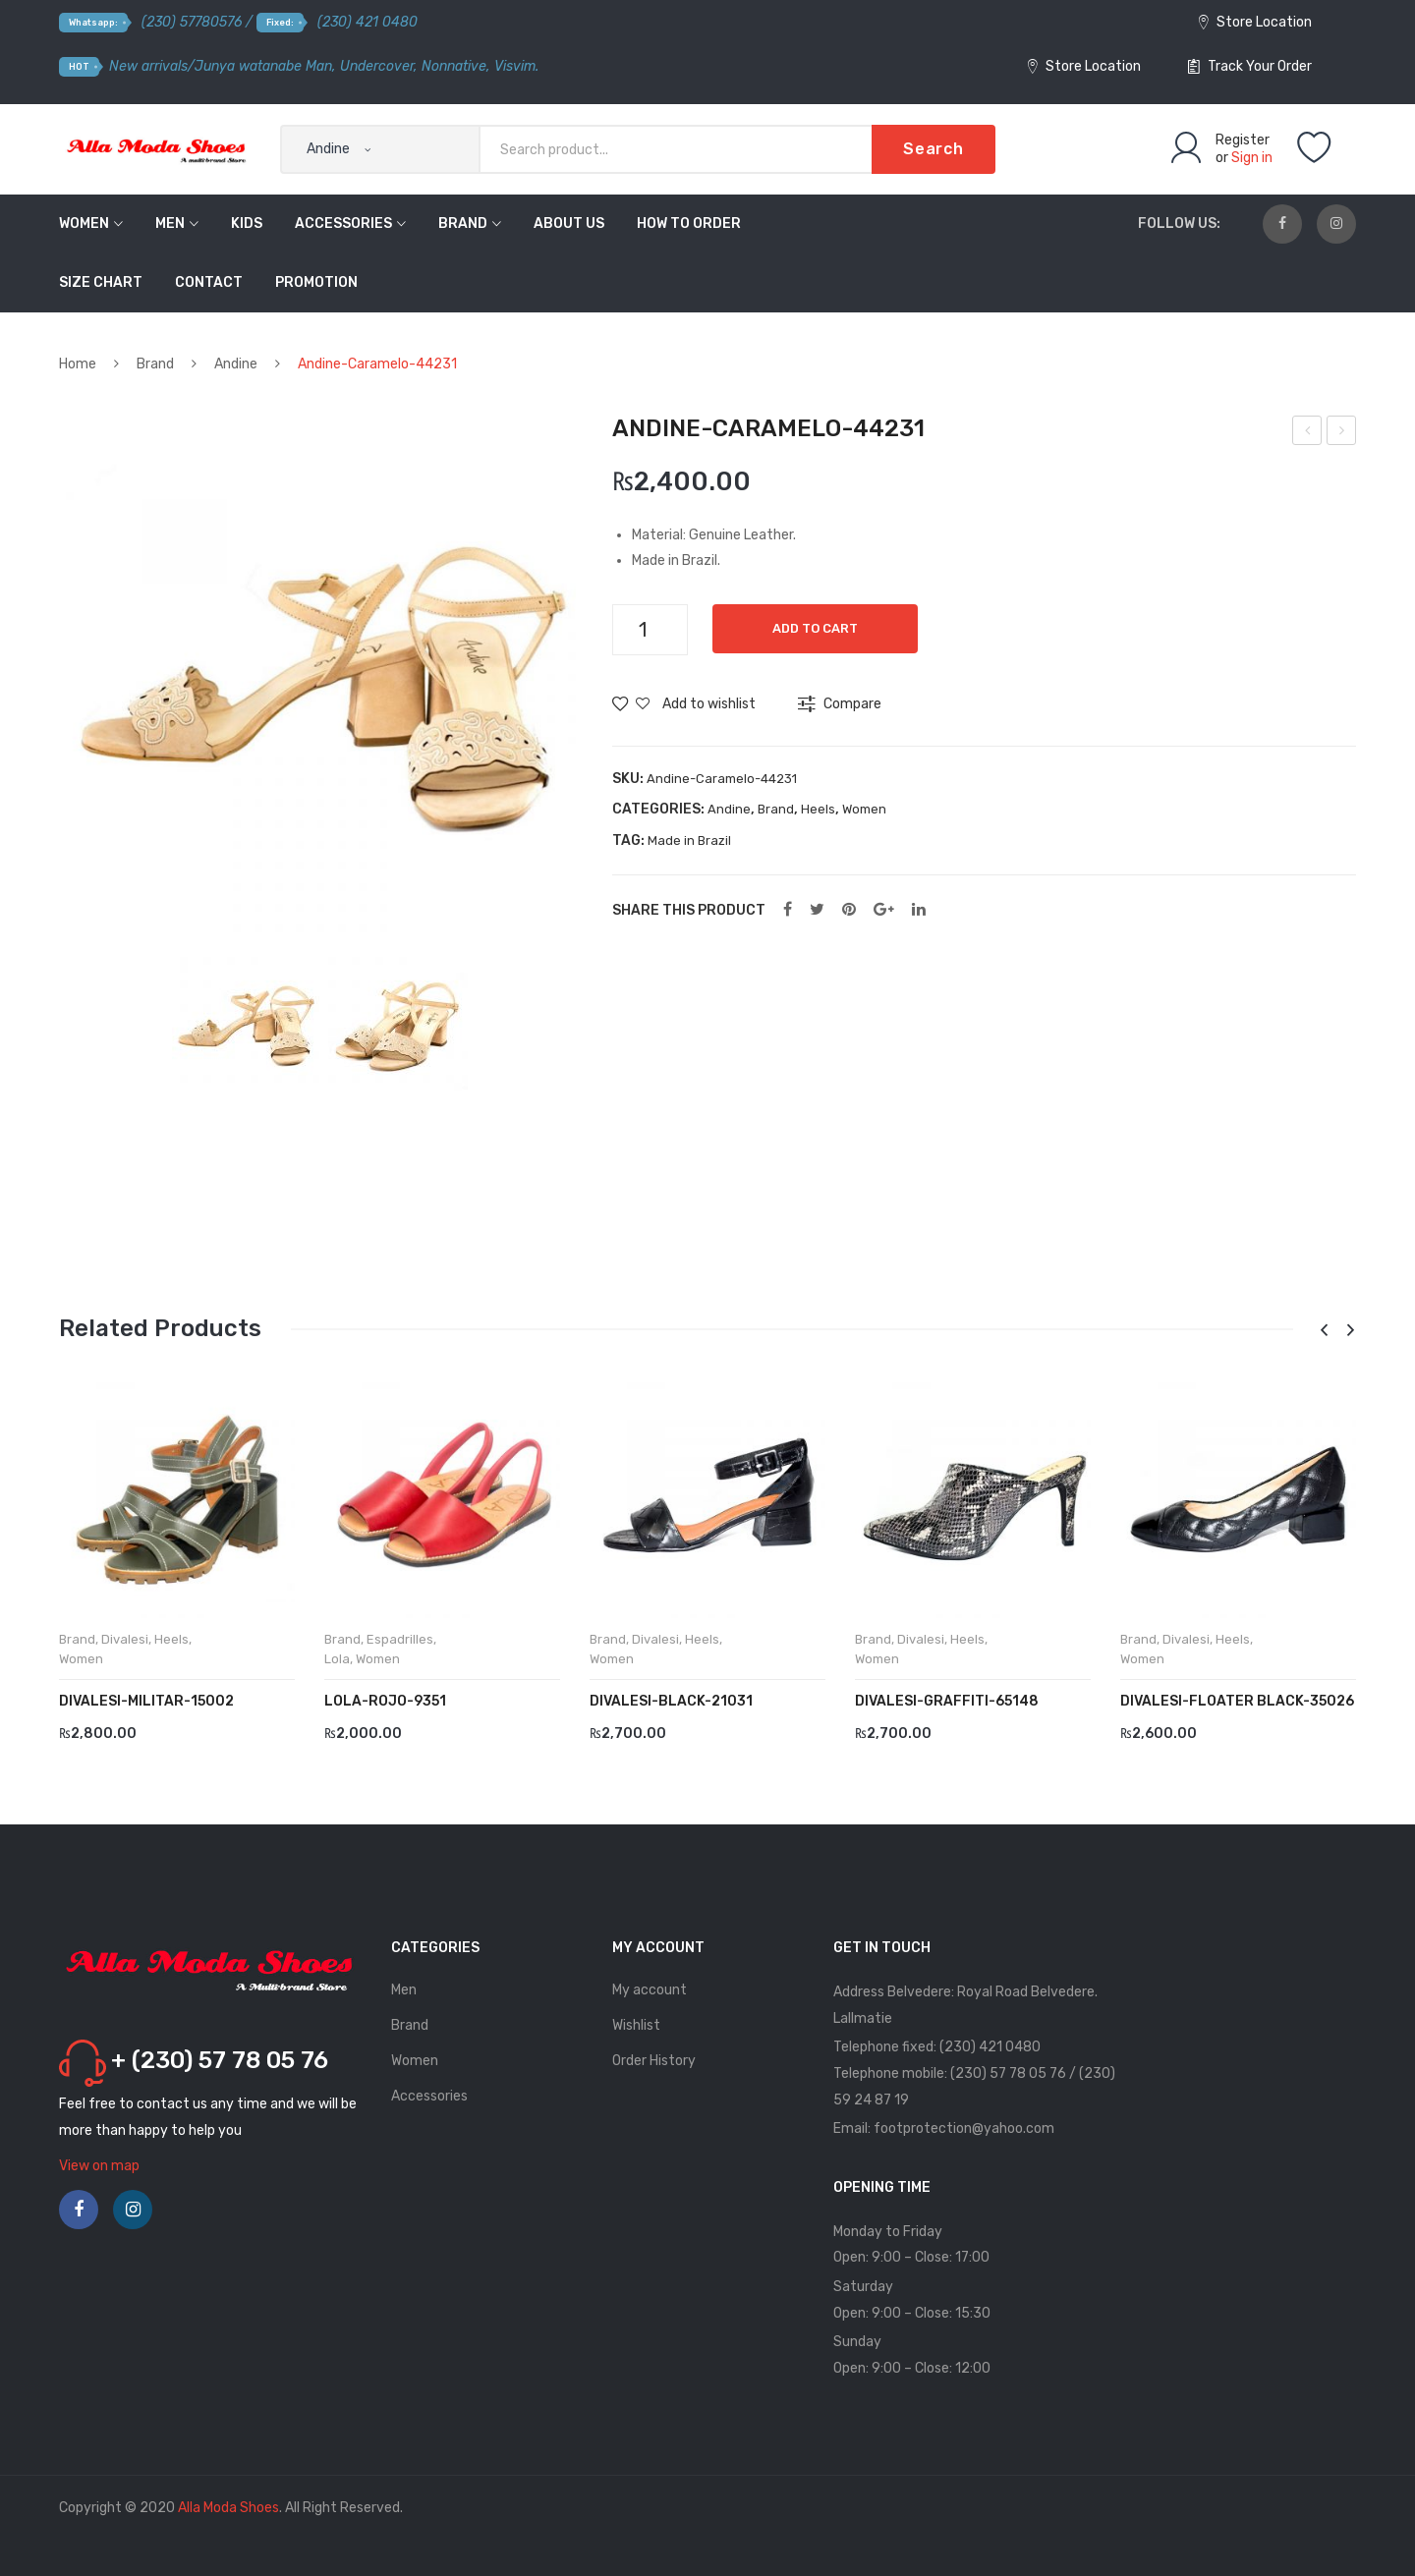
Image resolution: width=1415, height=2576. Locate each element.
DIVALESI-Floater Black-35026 (1237, 1701)
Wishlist (636, 2025)
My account (649, 1990)
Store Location (1255, 22)
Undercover (377, 66)
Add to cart (815, 628)
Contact (209, 282)
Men (170, 223)
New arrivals (148, 66)
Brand (462, 223)
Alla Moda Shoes (228, 2507)
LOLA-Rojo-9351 (385, 1701)
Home (77, 364)
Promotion (316, 282)
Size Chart (100, 282)
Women (84, 223)
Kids (246, 223)
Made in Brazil (689, 840)
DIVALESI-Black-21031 (671, 1701)
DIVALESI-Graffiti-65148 (947, 1701)
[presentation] (1324, 1331)
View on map (99, 2165)
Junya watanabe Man (263, 66)
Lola (337, 1659)
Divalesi (124, 1639)
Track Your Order (1250, 66)
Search (933, 149)
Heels (818, 809)
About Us (569, 223)
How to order (689, 223)
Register (1243, 140)
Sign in (1252, 157)
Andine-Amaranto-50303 (1308, 433)
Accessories (343, 223)
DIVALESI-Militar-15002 (146, 1701)
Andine (235, 364)
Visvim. (516, 66)
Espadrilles (400, 1639)
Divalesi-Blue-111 (1342, 433)
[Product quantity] (650, 629)
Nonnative (454, 66)
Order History (654, 2060)
